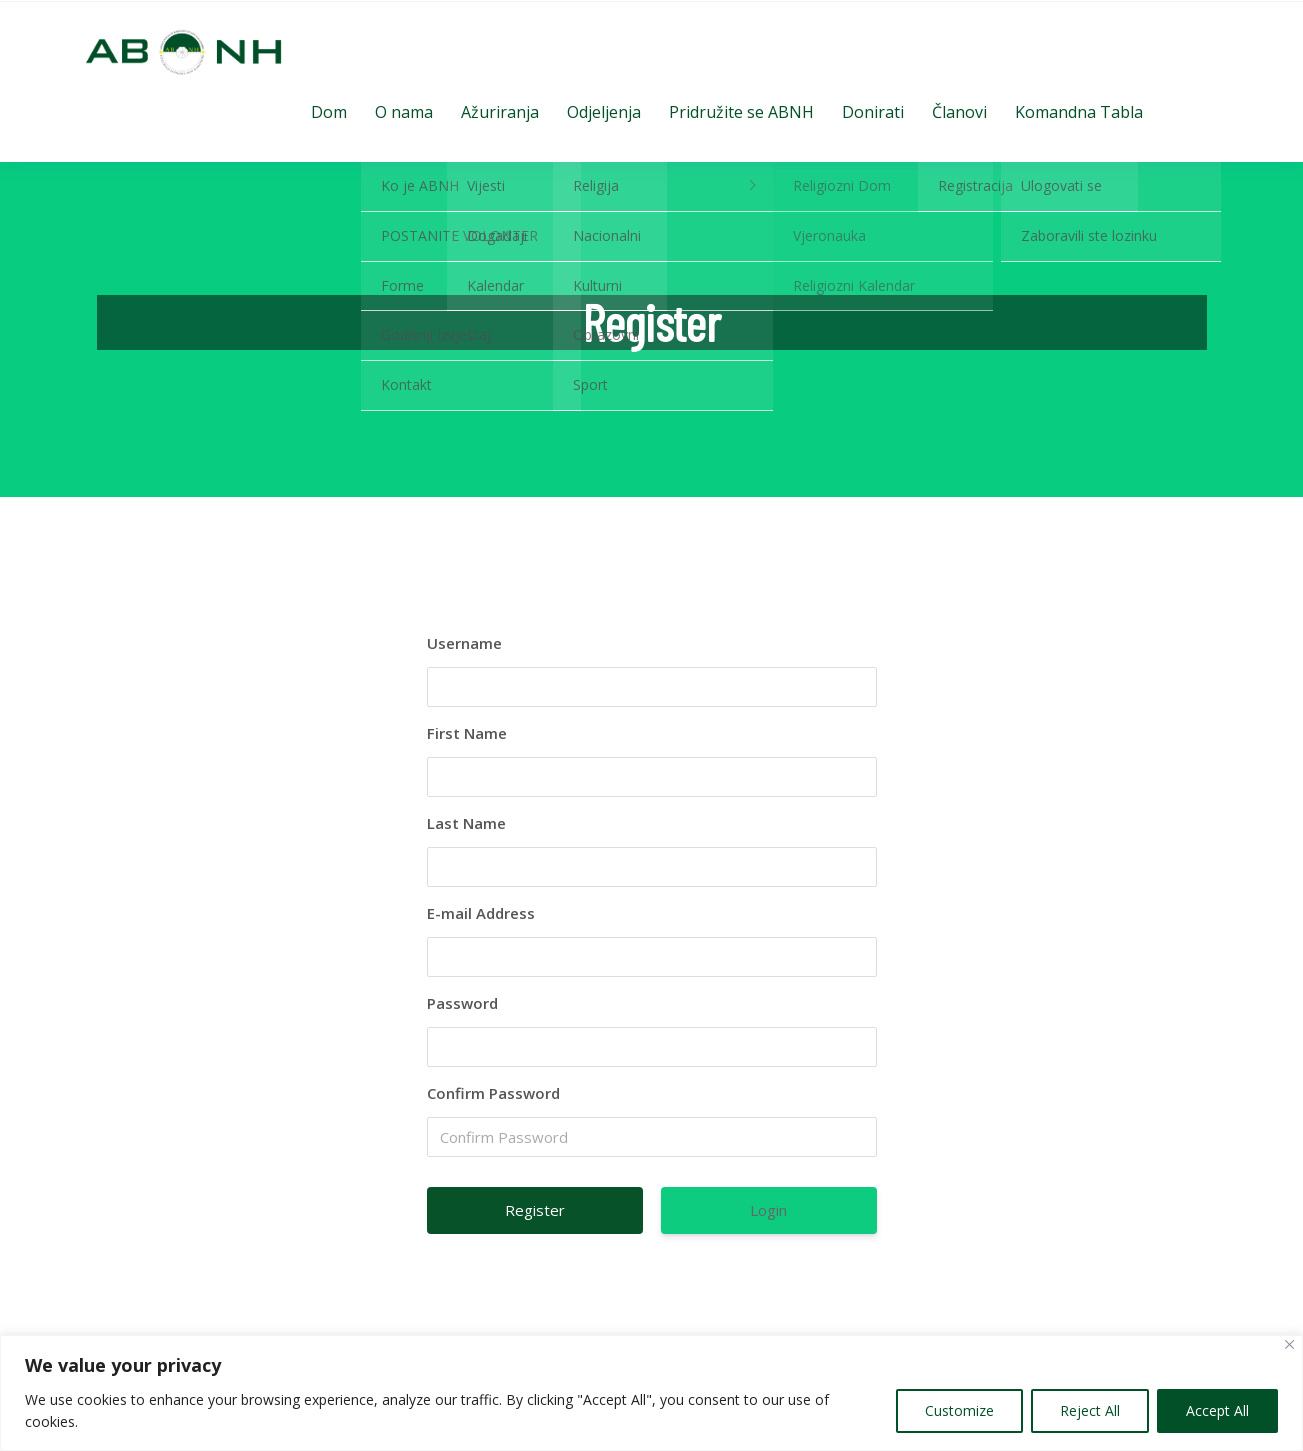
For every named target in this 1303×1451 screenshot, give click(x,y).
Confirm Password (493, 1093)
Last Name (466, 823)
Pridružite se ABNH (741, 112)
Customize (959, 1410)
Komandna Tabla (1079, 112)
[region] (651, 1393)
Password (462, 1003)
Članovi (959, 112)
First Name (467, 733)
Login (768, 1210)
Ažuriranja (500, 112)
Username (464, 643)
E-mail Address (481, 913)
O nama (404, 112)
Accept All (1217, 1410)
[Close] (1289, 1344)
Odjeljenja (604, 112)
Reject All (1090, 1410)
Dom (329, 112)
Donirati (873, 112)
